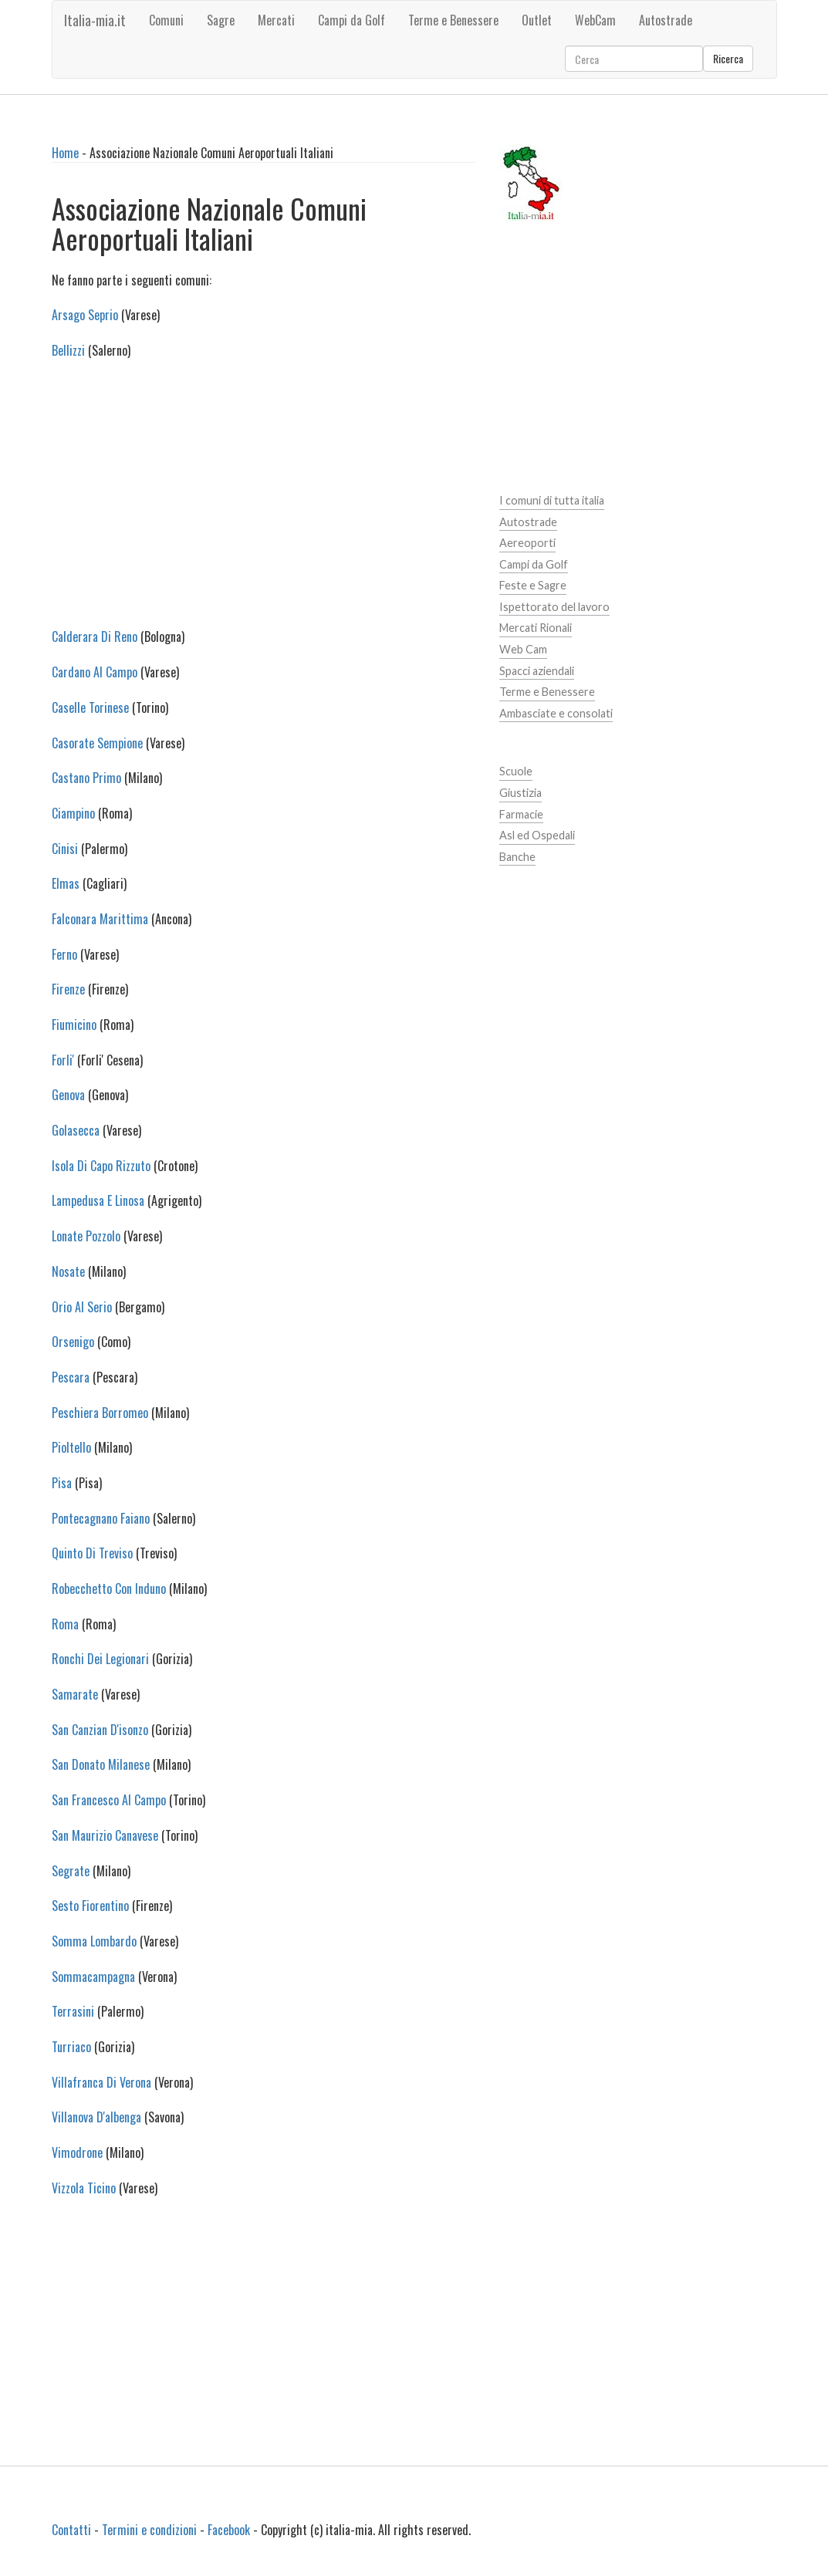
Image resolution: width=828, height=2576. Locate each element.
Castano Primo (86, 777)
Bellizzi (68, 350)
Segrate (71, 1871)
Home (65, 152)
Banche (517, 856)
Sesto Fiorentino (90, 1905)
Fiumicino (74, 1024)
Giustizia (520, 792)
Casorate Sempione (97, 743)
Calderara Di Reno (94, 636)
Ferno (64, 954)
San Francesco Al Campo (109, 1800)
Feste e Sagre (532, 585)
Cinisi (65, 848)
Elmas (65, 883)
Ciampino (73, 813)
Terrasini (73, 2011)
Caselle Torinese (90, 707)
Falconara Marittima (100, 919)
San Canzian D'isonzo (100, 1729)
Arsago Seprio (85, 315)
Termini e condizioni (149, 2529)
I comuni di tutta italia (551, 500)
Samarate (75, 1694)
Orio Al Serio (82, 1307)
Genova (68, 1094)
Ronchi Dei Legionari (100, 1658)
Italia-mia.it (95, 20)
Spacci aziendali (536, 670)
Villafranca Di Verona (101, 2082)
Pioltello (71, 1447)
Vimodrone (77, 2152)
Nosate (68, 1271)
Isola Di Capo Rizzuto (101, 1165)
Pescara (71, 1377)
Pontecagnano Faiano (101, 1518)
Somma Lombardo (94, 1941)
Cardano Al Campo (94, 672)
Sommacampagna (93, 1976)
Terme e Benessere (547, 691)
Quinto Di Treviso (92, 1553)
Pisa (62, 1483)
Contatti (71, 2529)
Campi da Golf (533, 564)
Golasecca (76, 1130)
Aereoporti (527, 542)
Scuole (515, 771)
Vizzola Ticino (84, 2188)
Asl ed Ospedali (537, 835)
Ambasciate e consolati (556, 713)
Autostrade (528, 521)
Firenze (68, 989)
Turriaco (71, 2047)
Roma (65, 1624)
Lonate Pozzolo (86, 1236)
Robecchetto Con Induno (109, 1588)
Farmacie (521, 814)
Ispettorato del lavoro (554, 606)
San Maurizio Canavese (105, 1835)
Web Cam (523, 649)
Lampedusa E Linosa (98, 1200)
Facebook (229, 2529)
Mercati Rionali (535, 627)
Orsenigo (73, 1341)
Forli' (63, 1060)
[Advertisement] (263, 503)
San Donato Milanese (101, 1764)
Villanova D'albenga (96, 2117)
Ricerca (728, 58)
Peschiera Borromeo (100, 1412)
